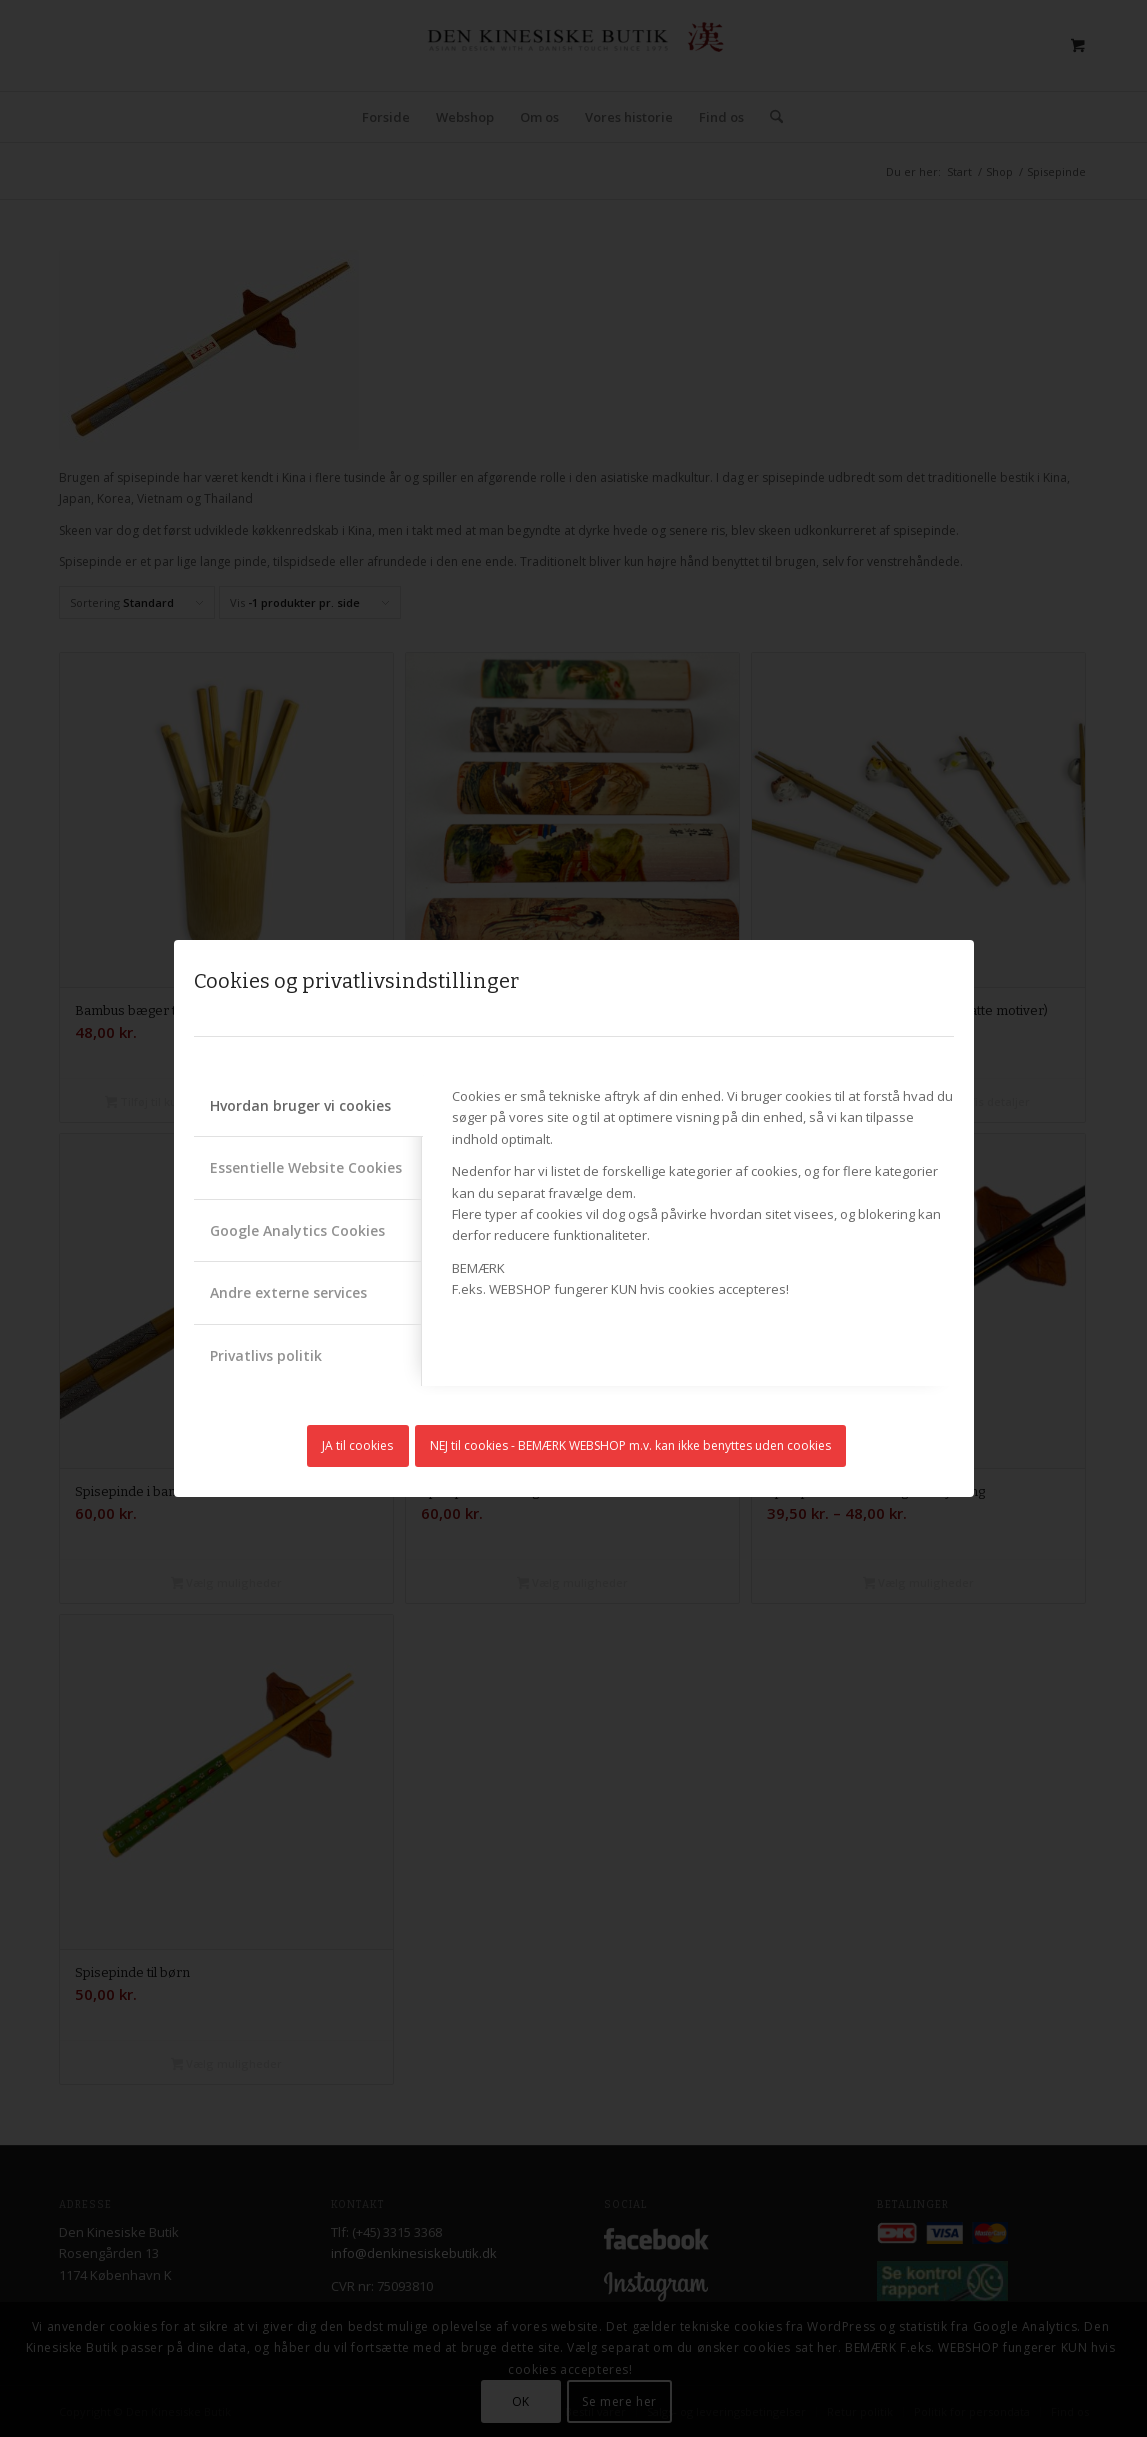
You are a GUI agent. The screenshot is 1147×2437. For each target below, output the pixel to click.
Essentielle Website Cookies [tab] (306, 1167)
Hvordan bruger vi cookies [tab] (300, 1105)
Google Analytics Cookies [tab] (297, 1230)
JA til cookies (357, 1445)
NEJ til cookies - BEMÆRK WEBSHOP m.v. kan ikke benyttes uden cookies (630, 1445)
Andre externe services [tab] (288, 1292)
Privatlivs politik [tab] (266, 1355)
